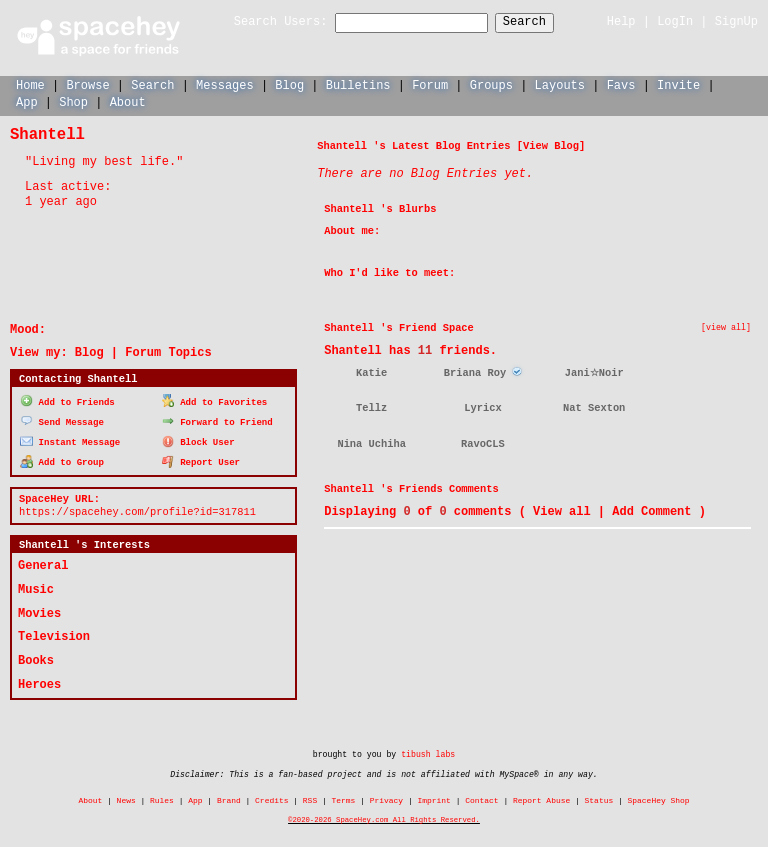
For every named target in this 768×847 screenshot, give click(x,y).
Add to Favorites (215, 400)
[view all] (726, 327)
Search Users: (263, 22)
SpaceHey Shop (659, 798)
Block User (198, 439)
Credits (271, 798)
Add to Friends (67, 400)
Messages (225, 84)
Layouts (560, 84)
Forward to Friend (217, 419)
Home (30, 84)
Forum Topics (168, 351)
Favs (621, 84)
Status (599, 798)
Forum (430, 84)
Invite (678, 84)
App (27, 101)
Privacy (386, 798)
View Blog (551, 145)
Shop (73, 101)
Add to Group (62, 459)
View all (562, 510)
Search (542, 22)
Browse (87, 84)
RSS (310, 798)
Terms (344, 798)
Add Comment (651, 510)
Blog (289, 84)
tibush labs (428, 752)
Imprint (433, 798)
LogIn (675, 21)
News (126, 798)
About (128, 101)
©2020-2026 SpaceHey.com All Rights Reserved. (384, 818)
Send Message (62, 419)
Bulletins (358, 84)
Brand (229, 798)
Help (621, 21)
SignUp (736, 21)
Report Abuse (541, 798)
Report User (201, 459)
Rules (162, 798)
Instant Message (70, 439)
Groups (491, 84)
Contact (481, 798)
